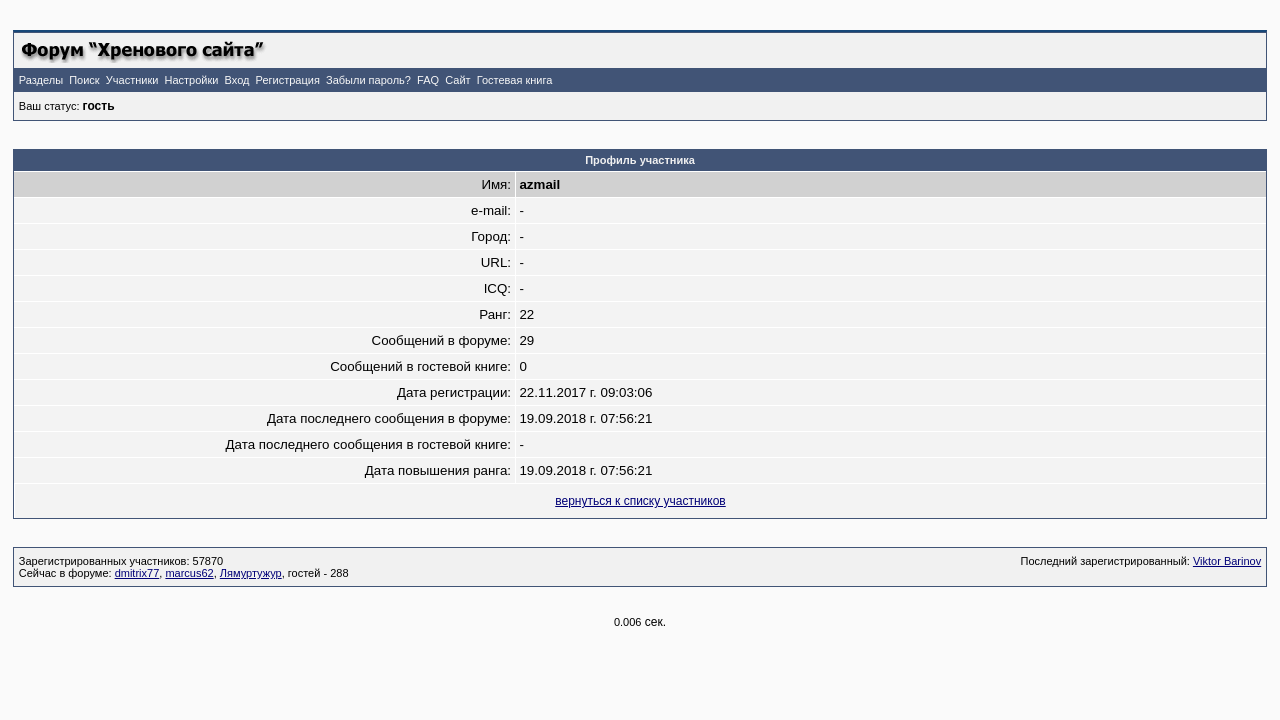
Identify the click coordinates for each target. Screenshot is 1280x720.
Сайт (457, 80)
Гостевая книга (515, 80)
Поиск (84, 80)
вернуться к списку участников (640, 501)
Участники (132, 80)
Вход (237, 80)
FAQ (428, 80)
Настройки (191, 80)
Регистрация (288, 80)
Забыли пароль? (368, 80)
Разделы (41, 80)
